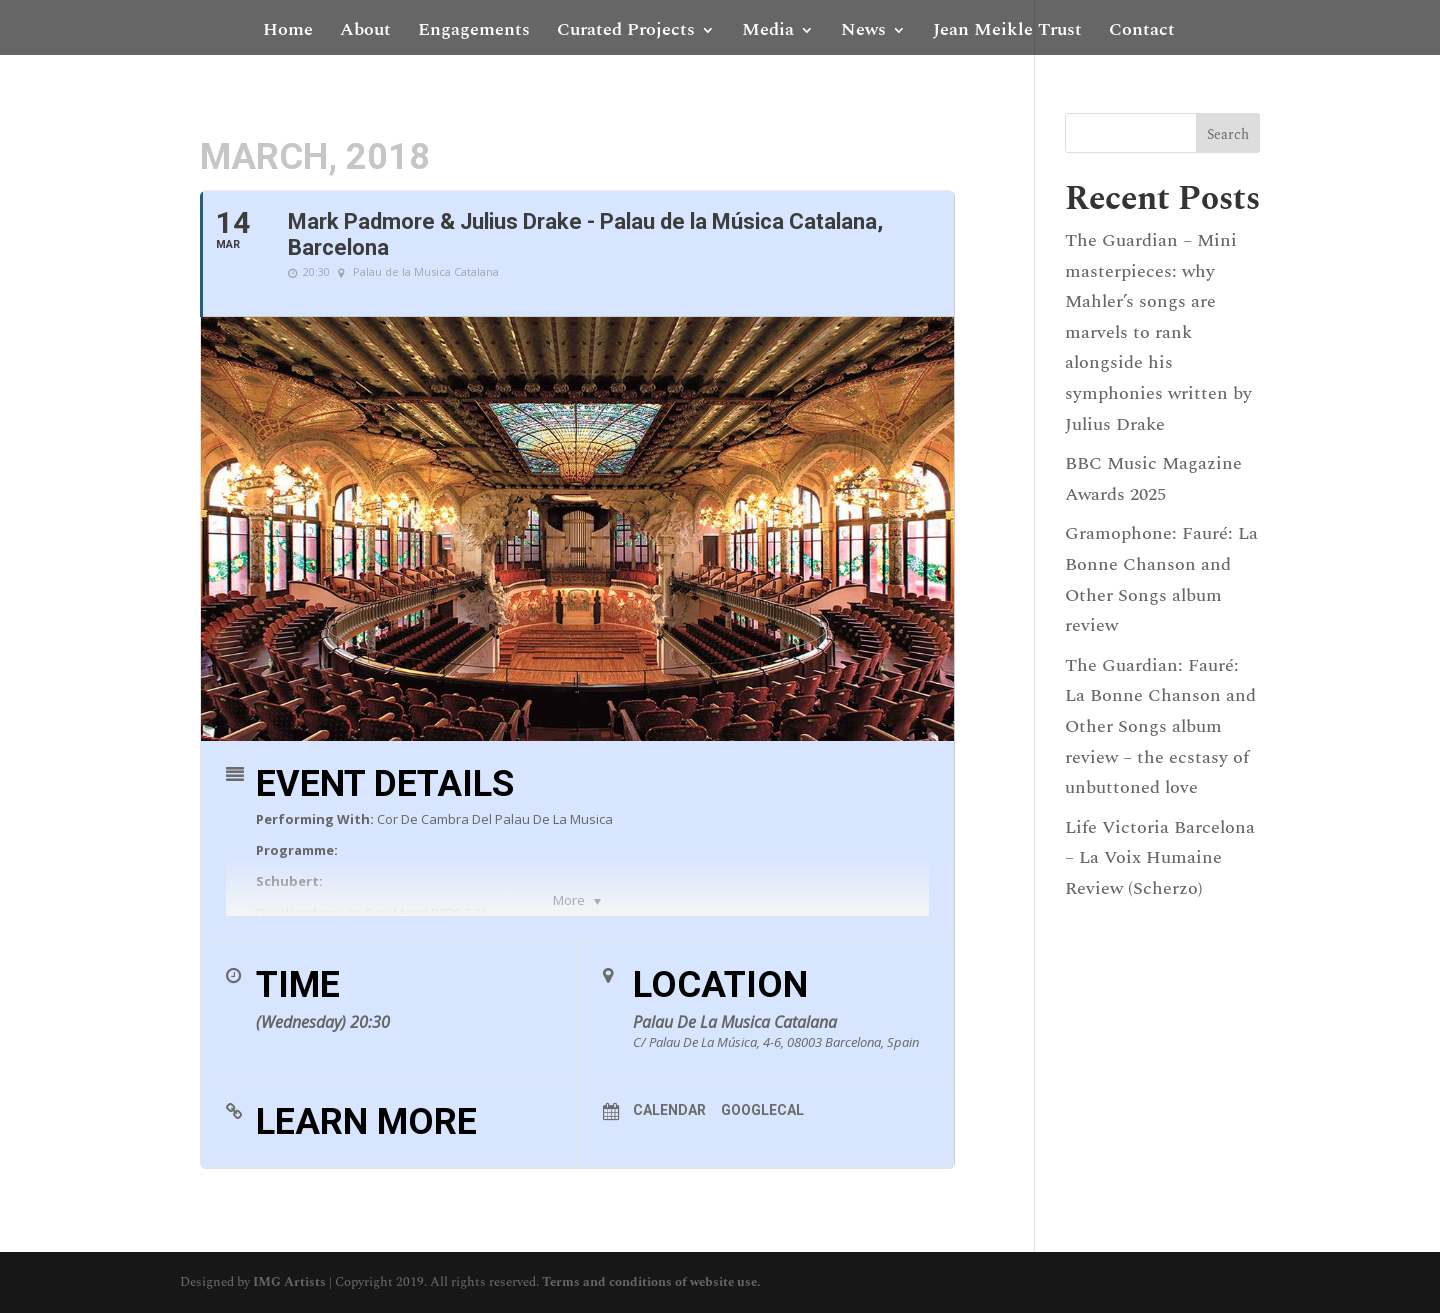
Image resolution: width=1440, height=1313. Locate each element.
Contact (1142, 33)
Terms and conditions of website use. (651, 1282)
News (863, 33)
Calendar (669, 1110)
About (365, 33)
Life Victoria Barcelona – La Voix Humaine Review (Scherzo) (1160, 858)
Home (288, 33)
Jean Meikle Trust (1007, 33)
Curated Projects (626, 33)
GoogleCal (762, 1110)
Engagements (474, 33)
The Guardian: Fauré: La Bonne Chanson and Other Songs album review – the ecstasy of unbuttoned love (1160, 726)
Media (768, 33)
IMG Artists (289, 1282)
